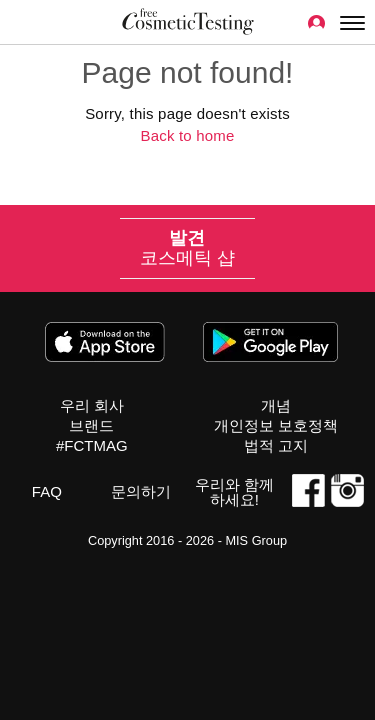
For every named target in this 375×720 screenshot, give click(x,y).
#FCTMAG (92, 445)
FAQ (47, 491)
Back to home (187, 135)
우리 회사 (92, 405)
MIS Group (256, 540)
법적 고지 (276, 445)
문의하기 (141, 491)
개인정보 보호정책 (276, 425)
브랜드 (91, 425)
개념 (276, 405)
